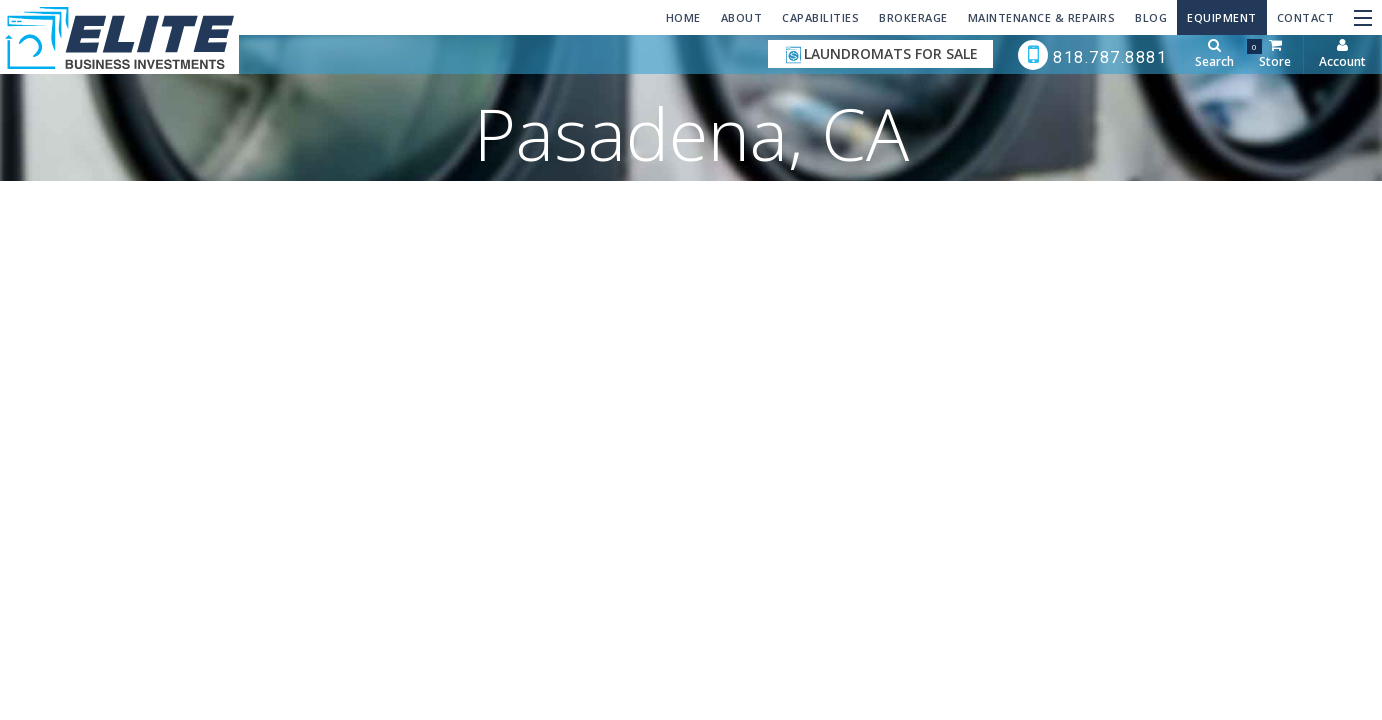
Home (683, 17)
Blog (1151, 17)
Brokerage (913, 17)
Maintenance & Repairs (1042, 17)
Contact (1306, 17)
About (742, 17)
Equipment (1222, 17)
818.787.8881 (1093, 55)
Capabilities (820, 17)
